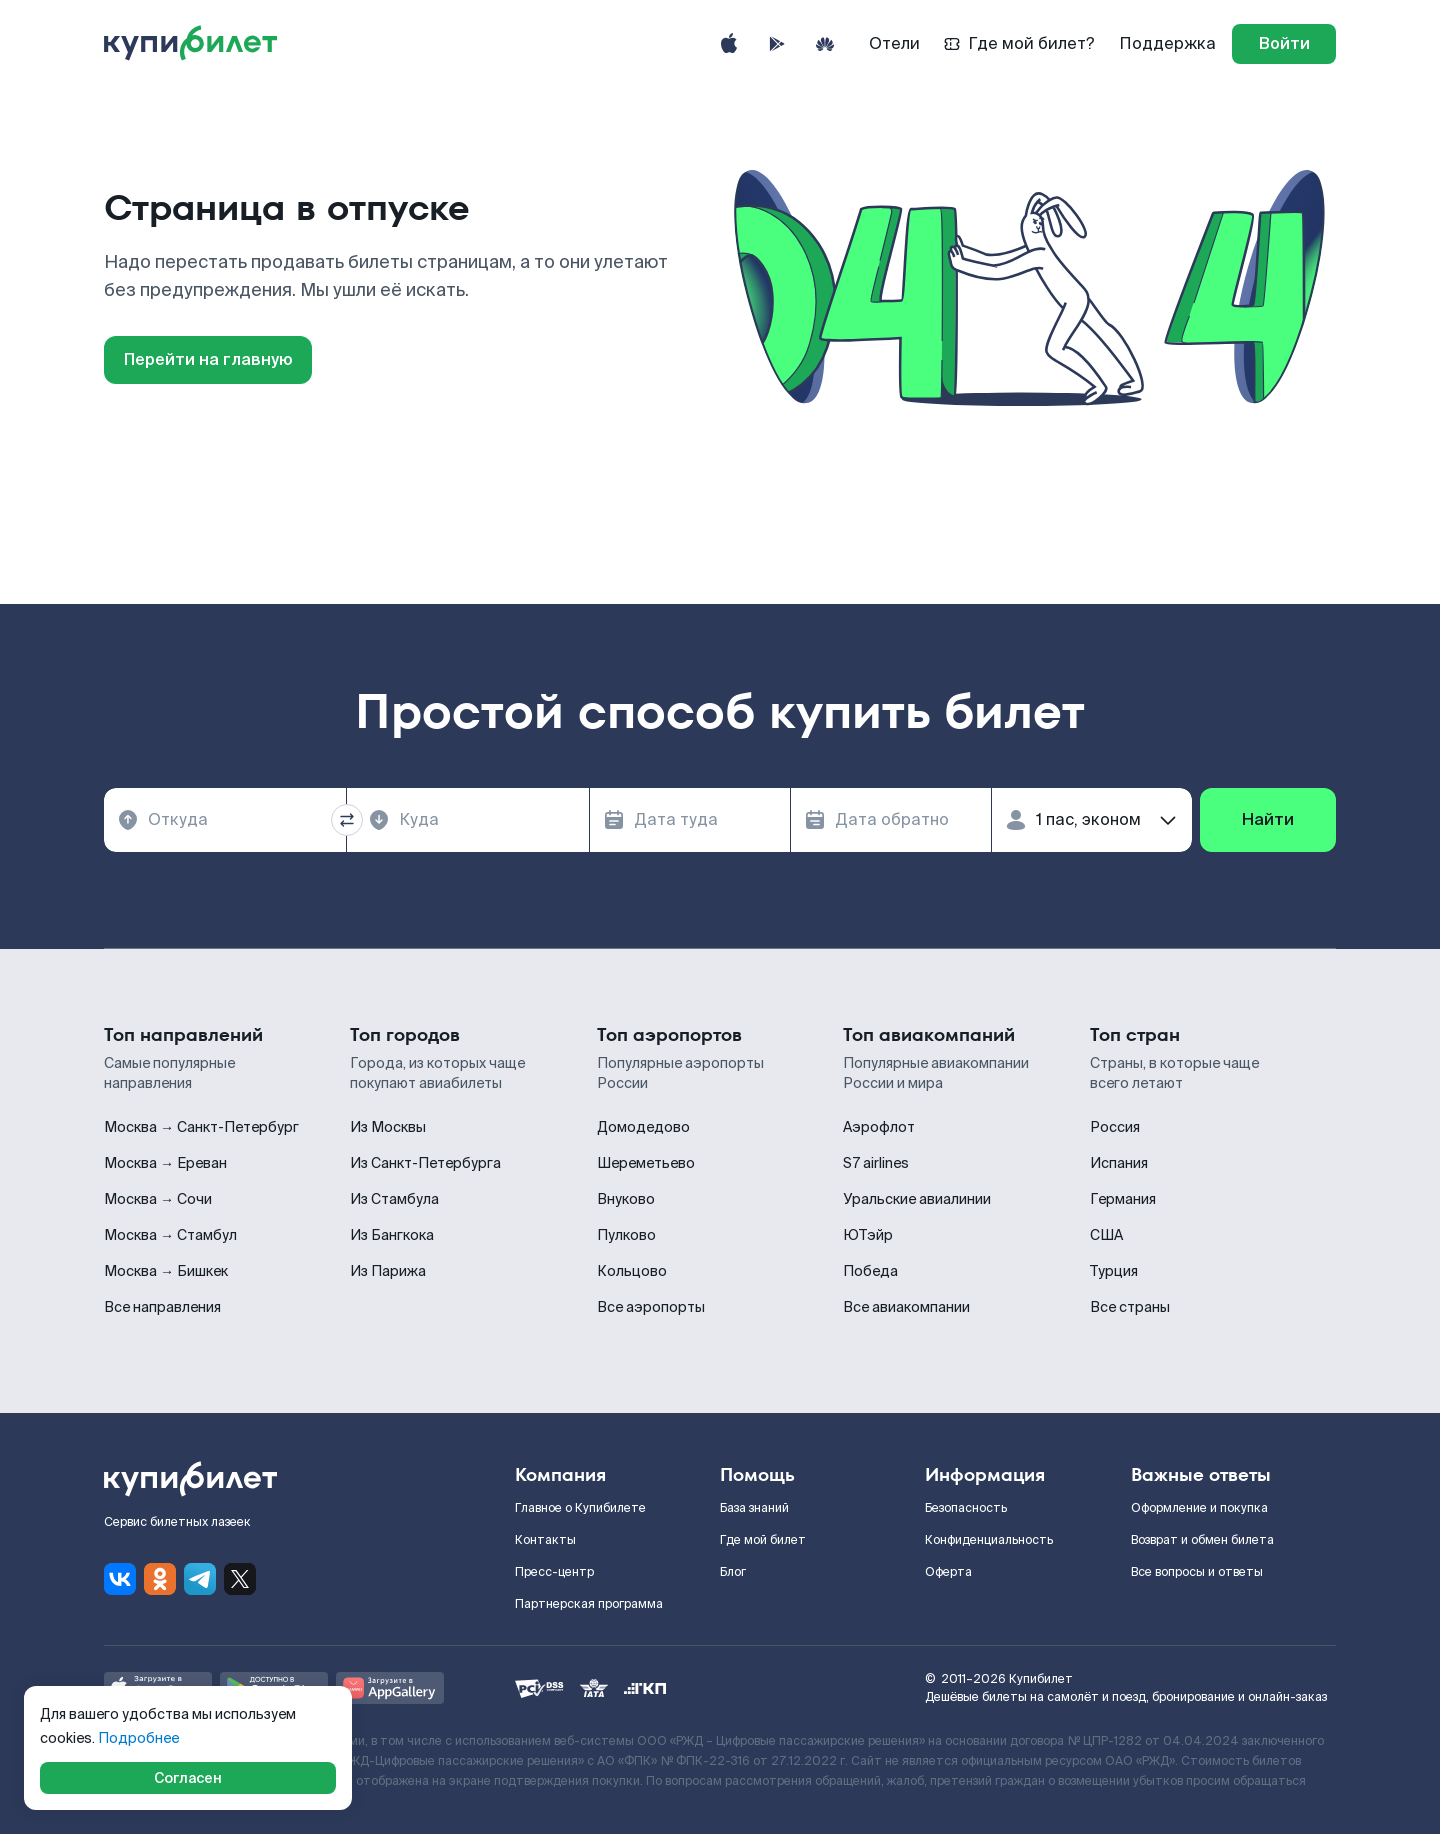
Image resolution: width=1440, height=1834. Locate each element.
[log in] (1284, 44)
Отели (894, 43)
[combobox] (225, 820)
